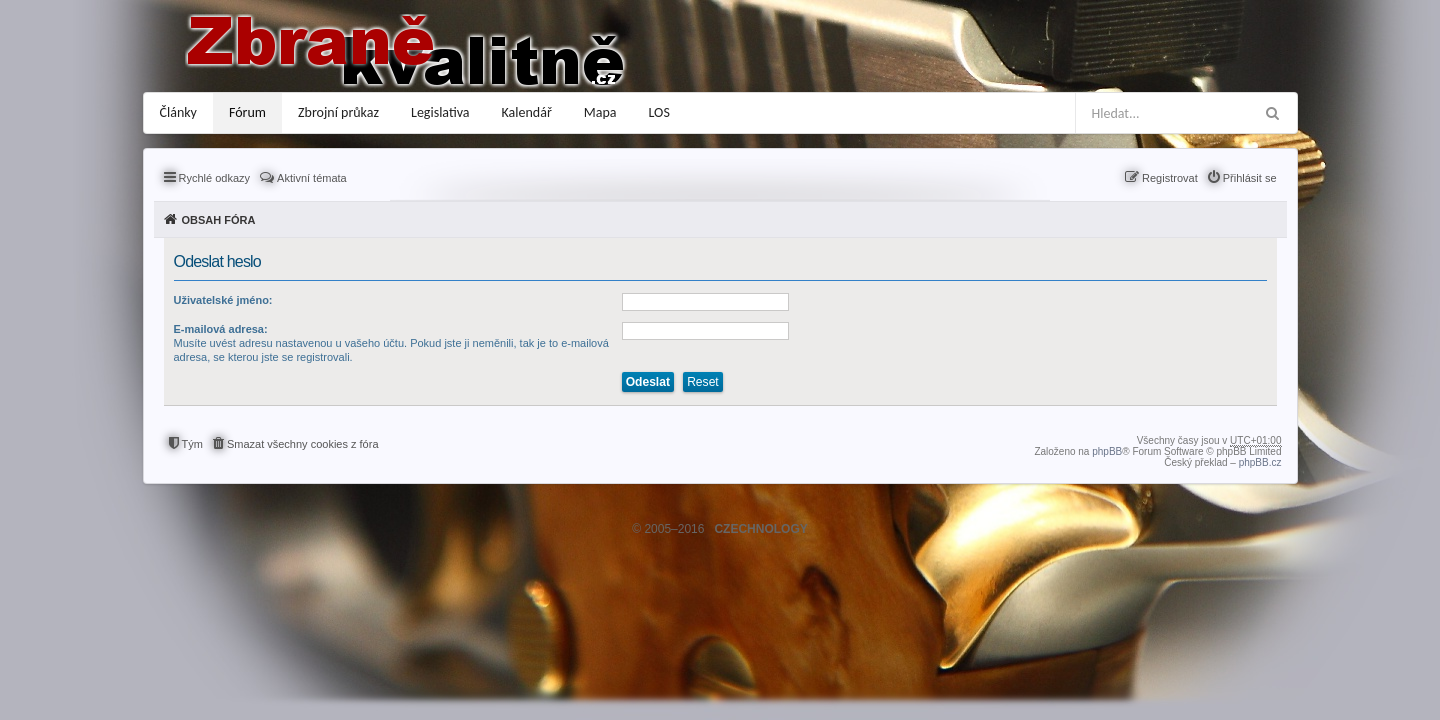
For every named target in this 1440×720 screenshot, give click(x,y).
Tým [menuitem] (192, 444)
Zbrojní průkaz (338, 112)
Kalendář (527, 112)
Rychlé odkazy (215, 178)
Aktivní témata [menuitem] (312, 178)
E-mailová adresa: (221, 329)
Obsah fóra (219, 220)
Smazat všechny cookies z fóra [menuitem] (303, 444)
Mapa (600, 112)
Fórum (247, 112)
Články (178, 112)
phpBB (1107, 451)
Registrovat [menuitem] (1170, 178)
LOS (659, 112)
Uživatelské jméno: (223, 300)
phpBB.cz (1260, 462)
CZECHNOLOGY (760, 529)
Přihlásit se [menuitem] (1250, 178)
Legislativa (440, 112)
